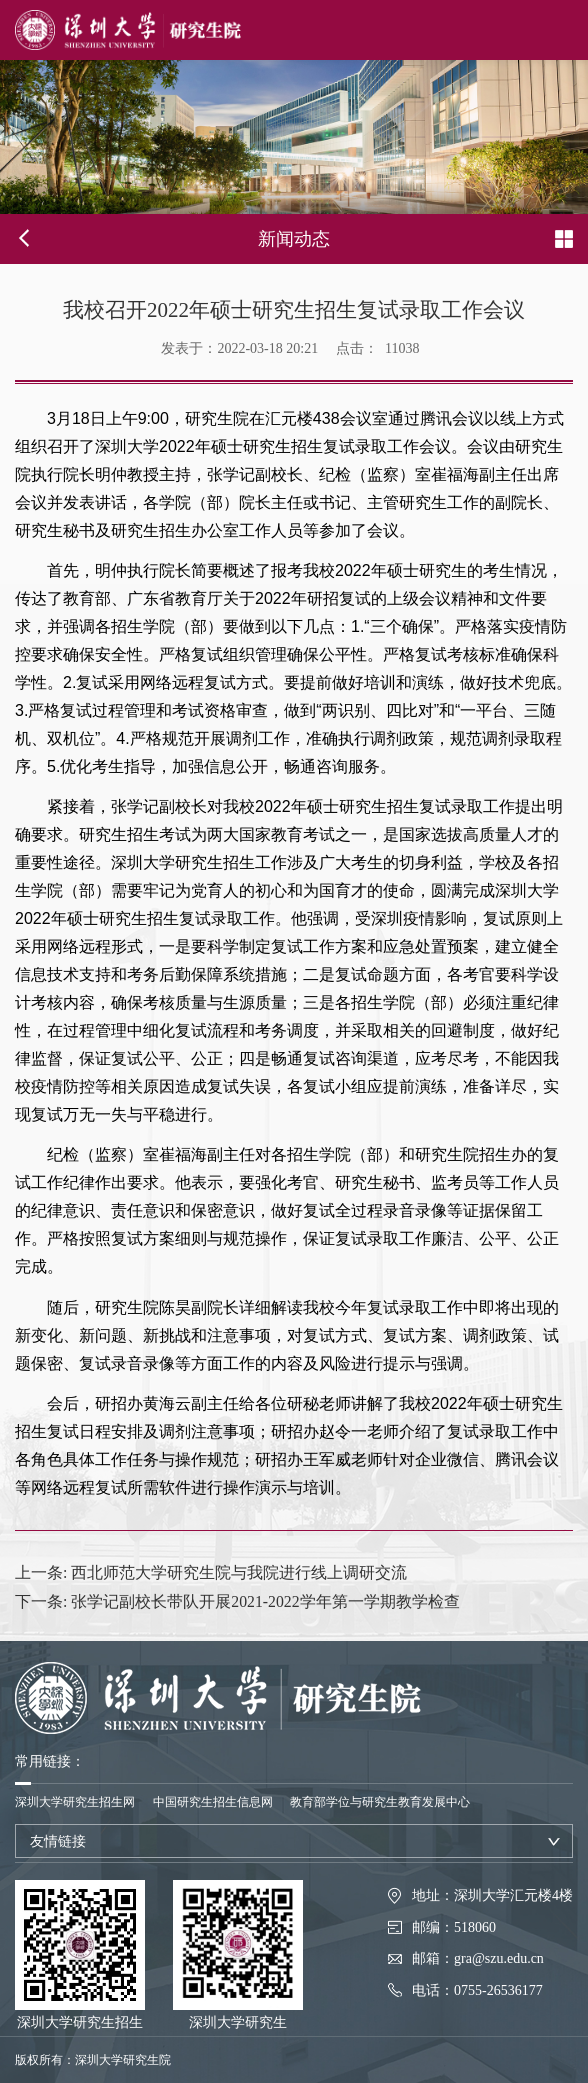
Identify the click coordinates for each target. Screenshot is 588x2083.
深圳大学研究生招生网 (75, 1802)
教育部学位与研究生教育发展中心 (380, 1802)
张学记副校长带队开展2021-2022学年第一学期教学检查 (237, 1601)
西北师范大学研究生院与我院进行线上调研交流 (211, 1572)
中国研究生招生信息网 (213, 1802)
